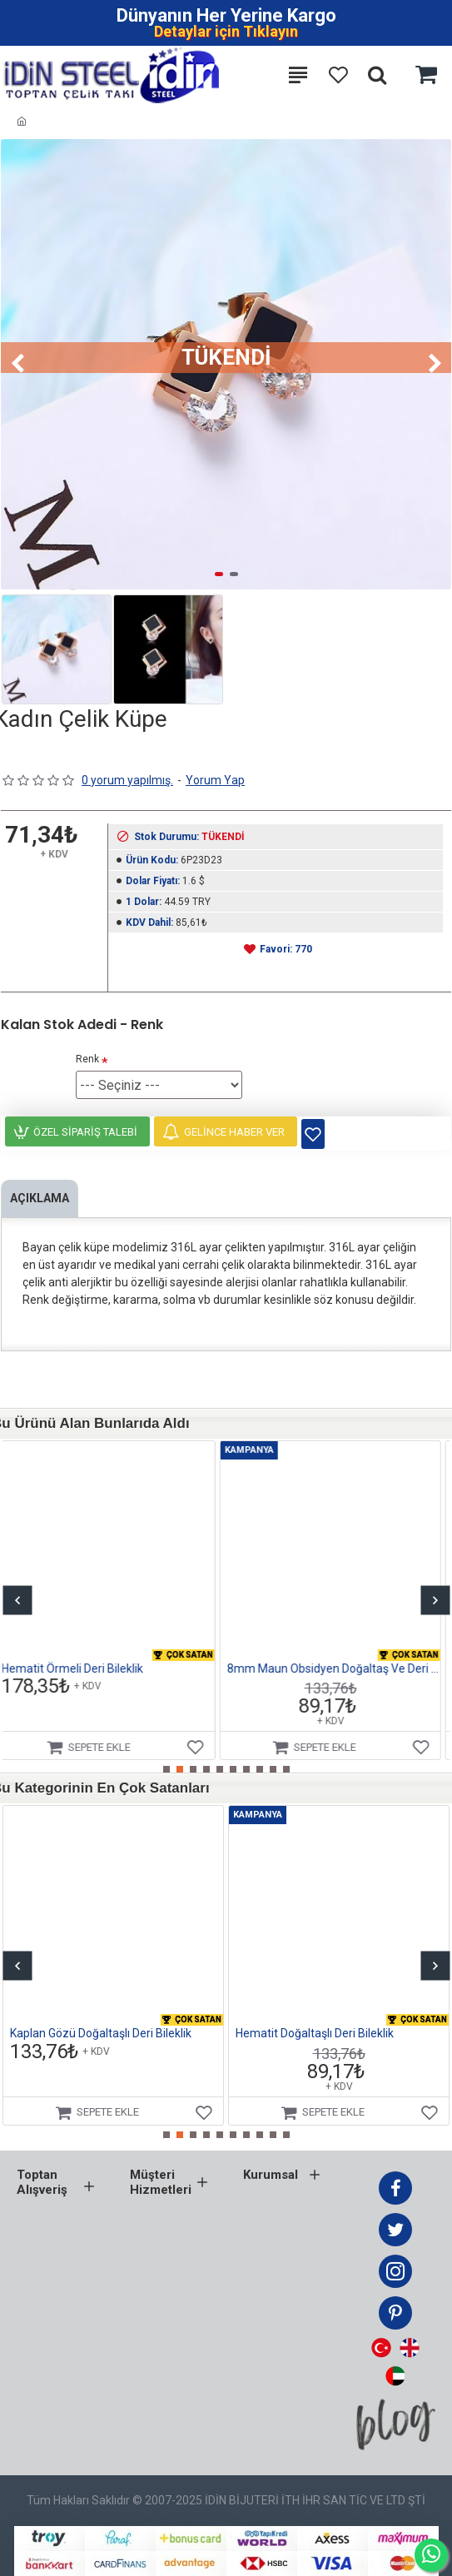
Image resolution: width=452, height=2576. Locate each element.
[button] (17, 364)
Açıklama (39, 1198)
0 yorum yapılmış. (127, 780)
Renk (87, 1059)
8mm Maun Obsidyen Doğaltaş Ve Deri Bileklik (342, 1668)
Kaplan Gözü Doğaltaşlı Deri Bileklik (100, 2033)
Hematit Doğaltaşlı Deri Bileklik (315, 2033)
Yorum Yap (215, 780)
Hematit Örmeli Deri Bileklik (80, 1668)
